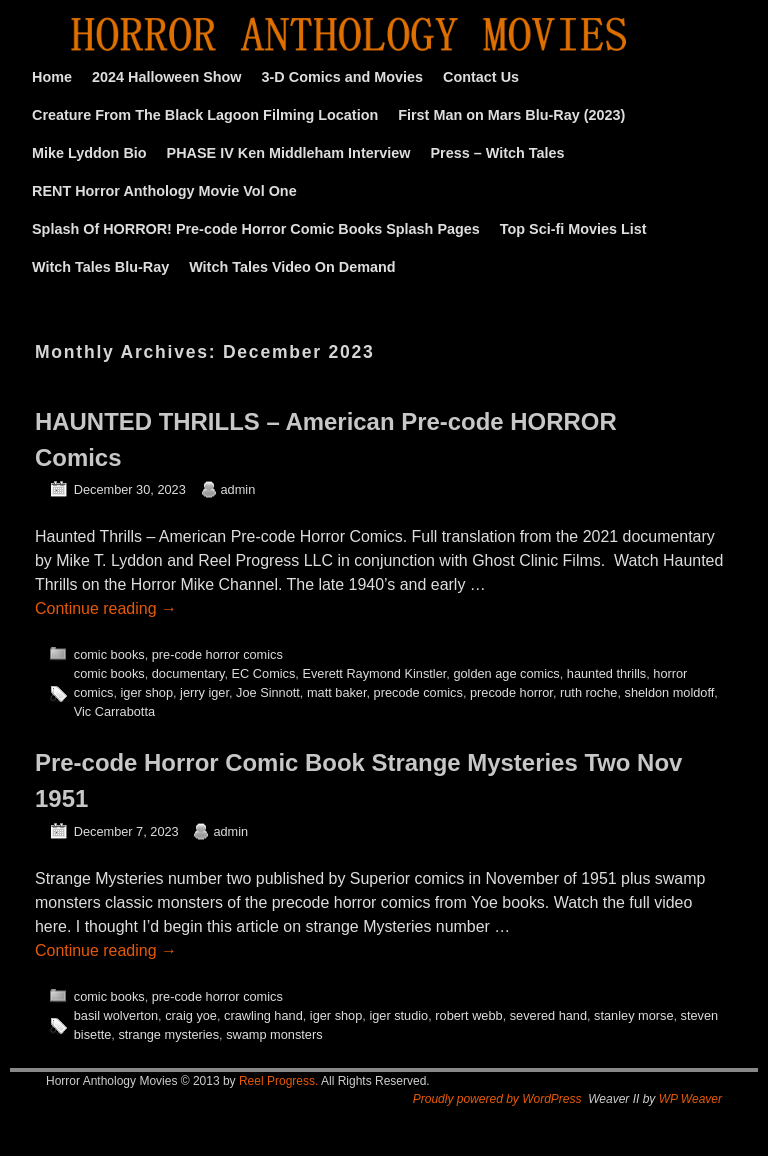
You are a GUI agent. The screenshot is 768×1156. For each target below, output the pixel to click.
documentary (188, 673)
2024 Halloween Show (167, 77)
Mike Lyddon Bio (89, 153)
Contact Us (481, 77)
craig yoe (191, 1015)
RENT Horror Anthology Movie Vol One (164, 191)
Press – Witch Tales (498, 153)
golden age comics (506, 673)
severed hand (548, 1015)
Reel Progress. (278, 1081)
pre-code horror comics (217, 654)
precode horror (511, 692)
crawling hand (263, 1015)
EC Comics (264, 673)
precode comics (418, 692)
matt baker (337, 692)
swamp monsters (274, 1034)
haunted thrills (606, 673)
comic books (109, 654)
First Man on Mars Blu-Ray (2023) (511, 115)
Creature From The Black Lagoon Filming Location (205, 115)
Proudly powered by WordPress (497, 1099)
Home (52, 77)
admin (238, 489)
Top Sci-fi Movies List (573, 229)
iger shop (147, 692)
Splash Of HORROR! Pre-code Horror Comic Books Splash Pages (256, 229)
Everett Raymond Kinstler (374, 673)
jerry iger (204, 692)
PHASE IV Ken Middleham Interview (289, 153)
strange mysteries (168, 1034)
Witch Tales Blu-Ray (100, 267)
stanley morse (633, 1015)
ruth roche (588, 692)
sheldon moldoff (670, 692)
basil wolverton (116, 1015)
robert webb (468, 1015)
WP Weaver (690, 1099)
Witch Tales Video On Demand (292, 267)
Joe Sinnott (268, 692)
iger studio (398, 1015)
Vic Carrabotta (114, 711)
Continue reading (106, 608)
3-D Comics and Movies (343, 77)
